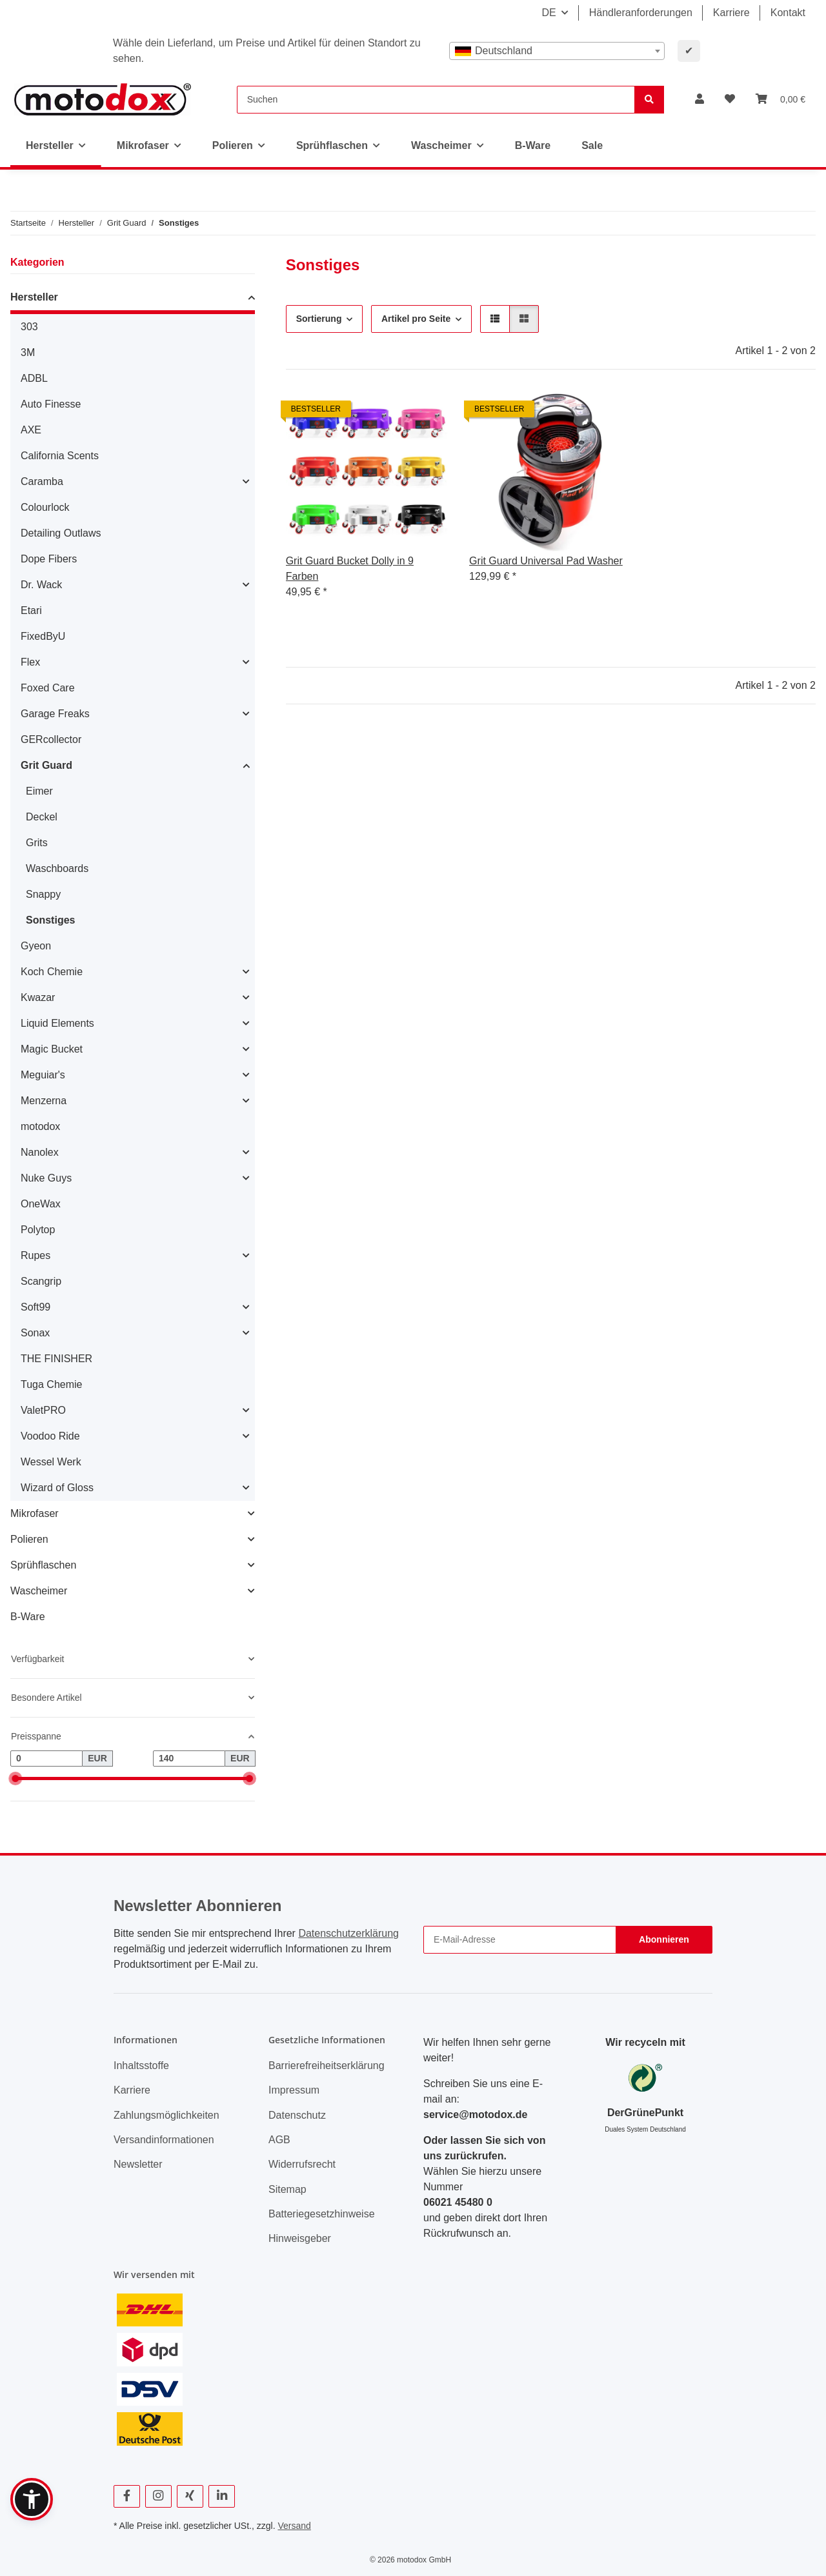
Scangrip (41, 1281)
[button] (699, 99)
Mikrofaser (34, 1513)
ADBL (34, 378)
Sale (592, 145)
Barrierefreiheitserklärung (326, 2065)
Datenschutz (297, 2115)
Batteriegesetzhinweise (321, 2213)
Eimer (39, 791)
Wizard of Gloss (57, 1487)
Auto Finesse (51, 404)
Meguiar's (43, 1074)
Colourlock (45, 507)
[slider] (15, 1778)
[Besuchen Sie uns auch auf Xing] (190, 2496)
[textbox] (557, 51)
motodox (40, 1126)
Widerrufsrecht (302, 2164)
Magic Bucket (52, 1049)
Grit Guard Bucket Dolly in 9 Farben (350, 568)
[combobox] (557, 51)
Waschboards (57, 868)
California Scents (60, 455)
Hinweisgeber (299, 2238)
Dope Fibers (49, 558)
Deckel (41, 816)
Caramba (42, 481)
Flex (30, 662)
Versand (293, 2526)
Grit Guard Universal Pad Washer (546, 560)
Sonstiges (50, 920)
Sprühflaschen (43, 1565)
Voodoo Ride (50, 1436)
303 (29, 326)
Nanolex (40, 1152)
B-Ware (27, 1616)
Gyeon (36, 945)
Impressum (293, 2090)
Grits (37, 842)
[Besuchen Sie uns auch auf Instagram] (158, 2496)
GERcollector (51, 739)
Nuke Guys (46, 1178)
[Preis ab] (46, 1758)
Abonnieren (664, 1939)
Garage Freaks (55, 713)
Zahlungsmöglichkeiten (166, 2115)
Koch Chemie (52, 971)
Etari (31, 610)
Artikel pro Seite (415, 318)
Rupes (35, 1255)
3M (28, 352)
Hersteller (34, 297)
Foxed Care (48, 687)
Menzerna (43, 1100)
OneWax (41, 1203)
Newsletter (138, 2164)
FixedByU (43, 636)
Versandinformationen (164, 2139)
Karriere (731, 12)
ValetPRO (43, 1410)
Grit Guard (46, 765)
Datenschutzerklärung (348, 1933)
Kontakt (788, 12)
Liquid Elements (57, 1023)
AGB (279, 2139)
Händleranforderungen (640, 12)
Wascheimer (38, 1590)
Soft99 (35, 1307)
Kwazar (38, 997)
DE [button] (548, 12)
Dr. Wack (41, 584)
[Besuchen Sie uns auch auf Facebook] (127, 2496)
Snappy (43, 894)
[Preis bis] (189, 1758)
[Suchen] (436, 100)
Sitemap (287, 2189)
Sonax (35, 1332)
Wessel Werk (51, 1461)
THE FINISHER (56, 1358)
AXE (31, 429)
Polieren (29, 1539)
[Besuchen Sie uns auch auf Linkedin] (221, 2496)
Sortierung (319, 318)
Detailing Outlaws (61, 533)
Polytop (38, 1229)
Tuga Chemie (51, 1384)
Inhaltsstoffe (141, 2065)
